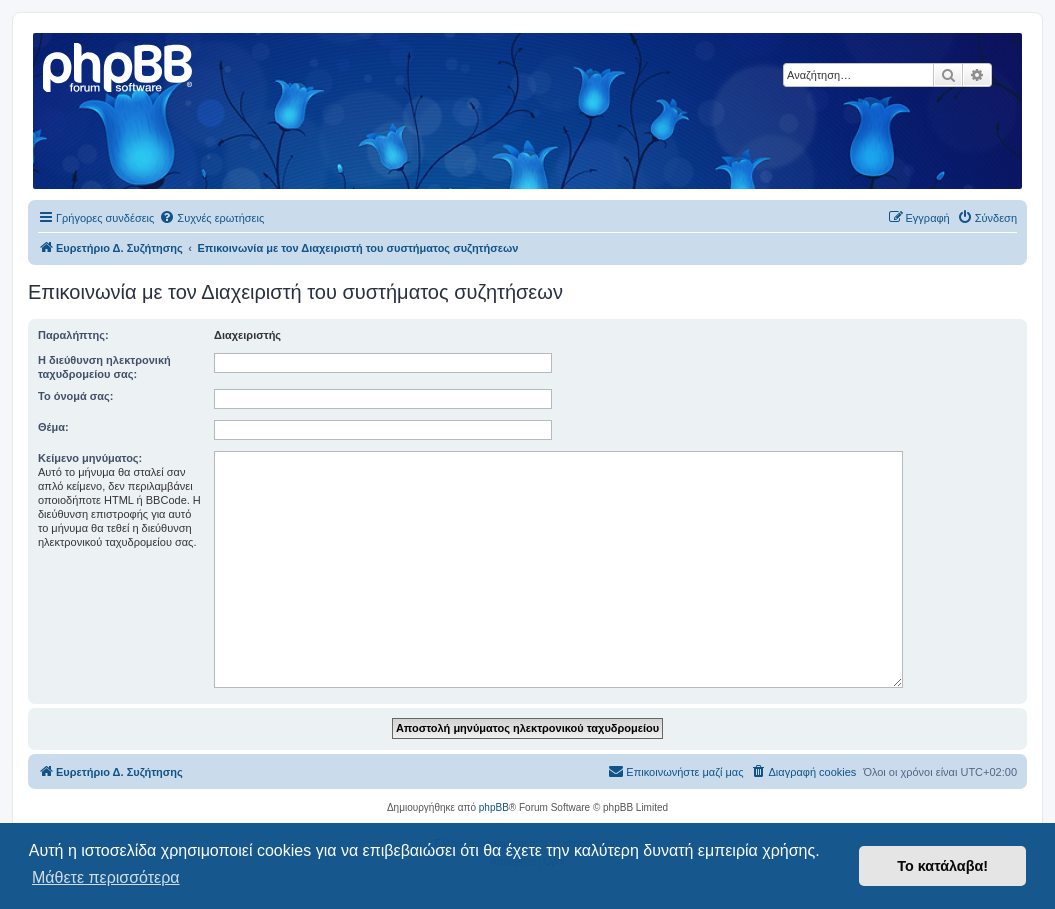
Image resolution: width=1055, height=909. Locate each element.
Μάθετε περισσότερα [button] (106, 877)
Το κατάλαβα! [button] (942, 866)
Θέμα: (53, 427)
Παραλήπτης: (73, 335)
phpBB (494, 807)
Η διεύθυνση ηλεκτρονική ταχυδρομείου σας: (104, 367)
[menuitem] (211, 218)
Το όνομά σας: (75, 396)
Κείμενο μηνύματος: (90, 458)
